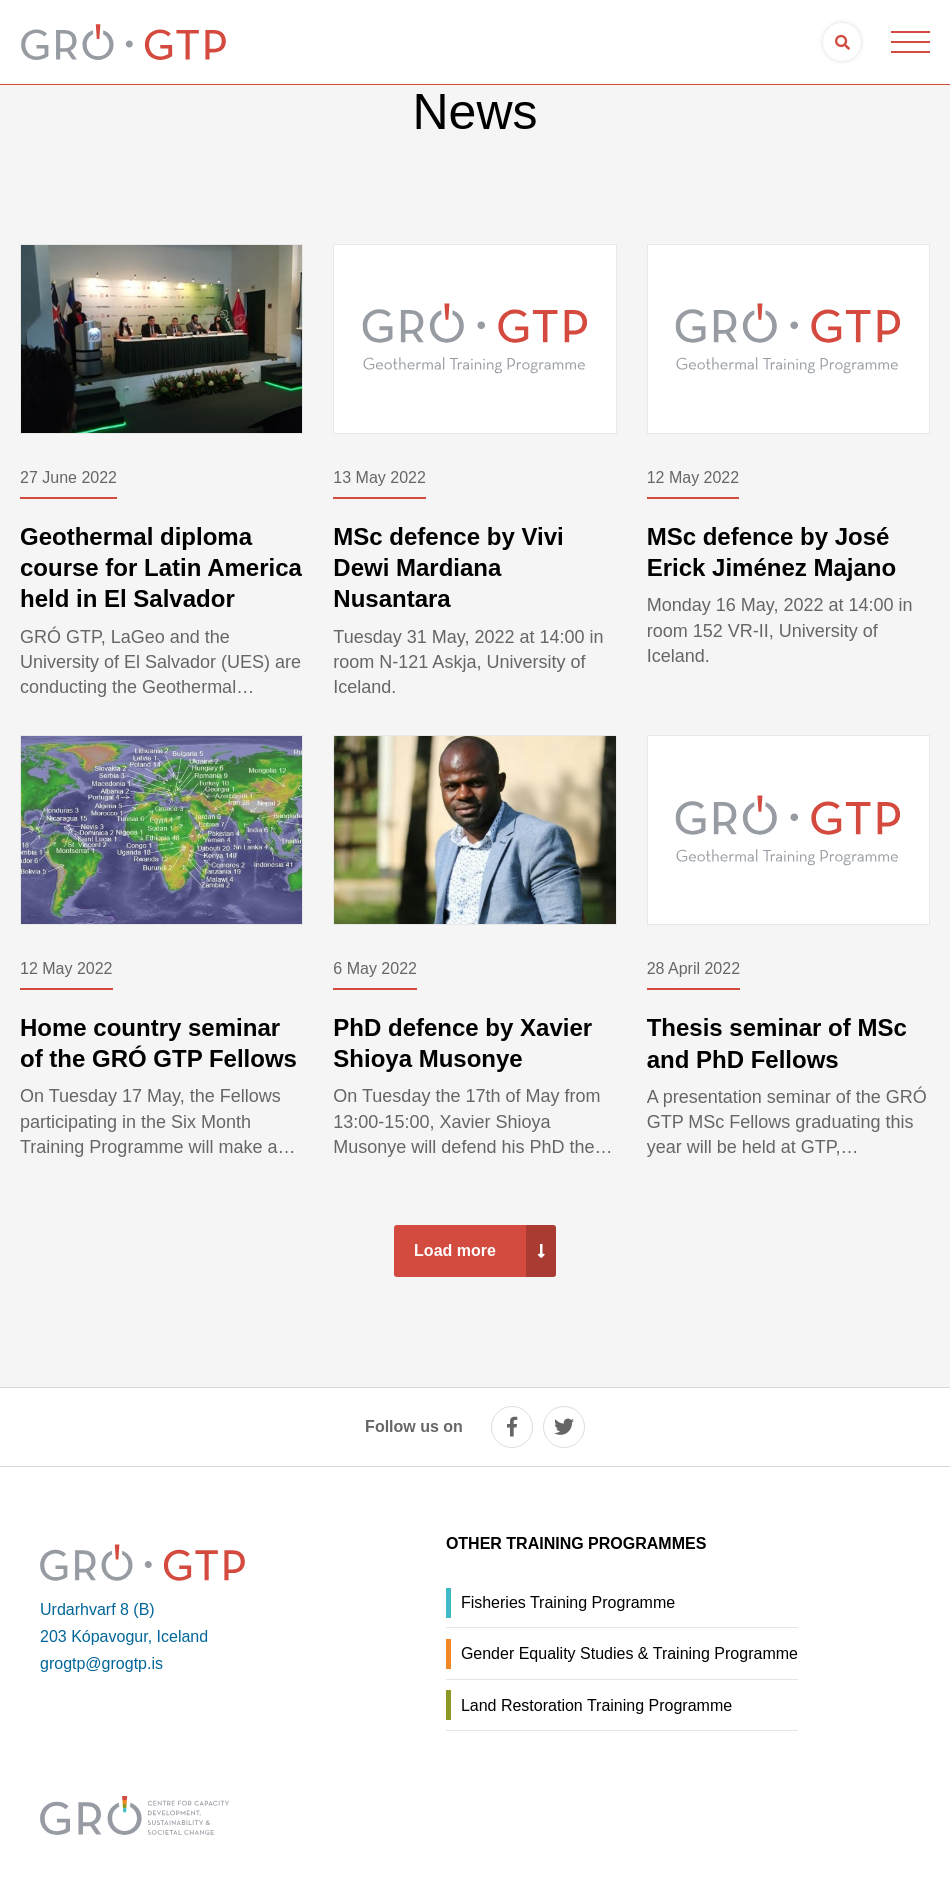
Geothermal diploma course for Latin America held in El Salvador (161, 567)
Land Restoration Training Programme (596, 1705)
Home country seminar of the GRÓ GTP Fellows (158, 1043)
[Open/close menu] (910, 42)
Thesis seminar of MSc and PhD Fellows (777, 1043)
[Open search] (842, 42)
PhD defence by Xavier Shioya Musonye (462, 1043)
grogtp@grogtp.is (101, 1663)
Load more (455, 1250)
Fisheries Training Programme (568, 1602)
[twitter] (564, 1427)
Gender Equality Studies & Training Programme (629, 1653)
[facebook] (512, 1427)
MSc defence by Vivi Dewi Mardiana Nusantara (448, 567)
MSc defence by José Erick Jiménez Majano (771, 552)
